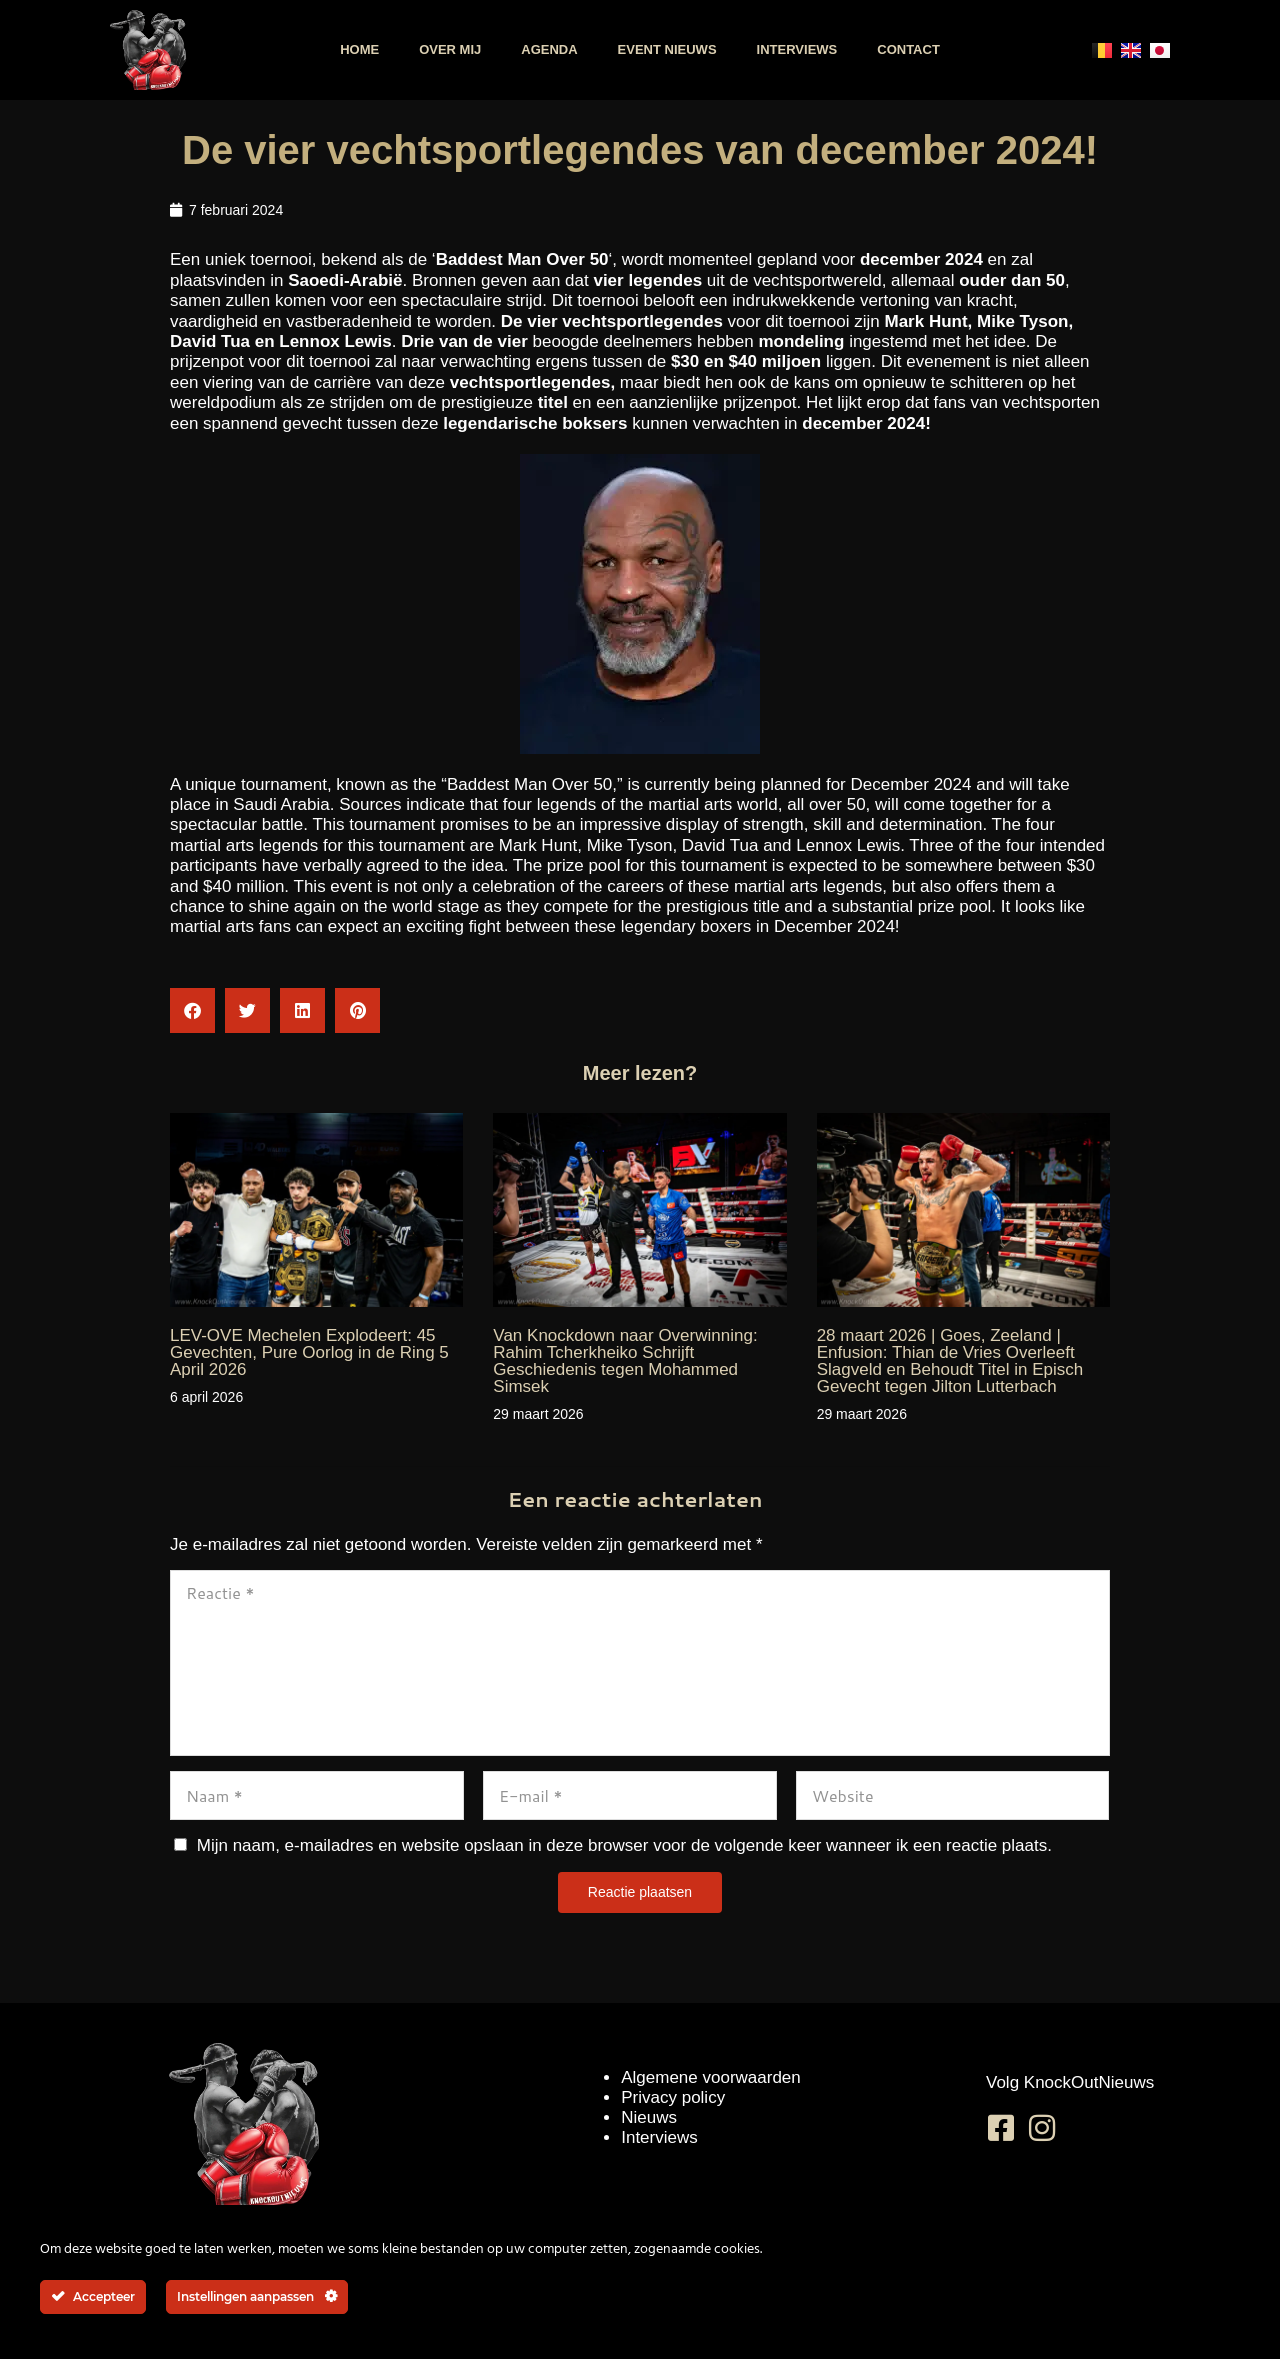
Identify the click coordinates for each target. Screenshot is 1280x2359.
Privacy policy (673, 2097)
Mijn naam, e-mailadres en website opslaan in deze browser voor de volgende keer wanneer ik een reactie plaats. (624, 1845)
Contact (908, 49)
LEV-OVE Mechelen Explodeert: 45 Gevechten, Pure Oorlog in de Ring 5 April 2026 (309, 1352)
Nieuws (649, 2117)
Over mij (450, 49)
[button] (192, 1010)
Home (359, 49)
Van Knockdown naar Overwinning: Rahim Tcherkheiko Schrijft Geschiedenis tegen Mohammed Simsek (625, 1361)
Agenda (549, 49)
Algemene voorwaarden (711, 2077)
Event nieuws (667, 49)
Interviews (797, 49)
